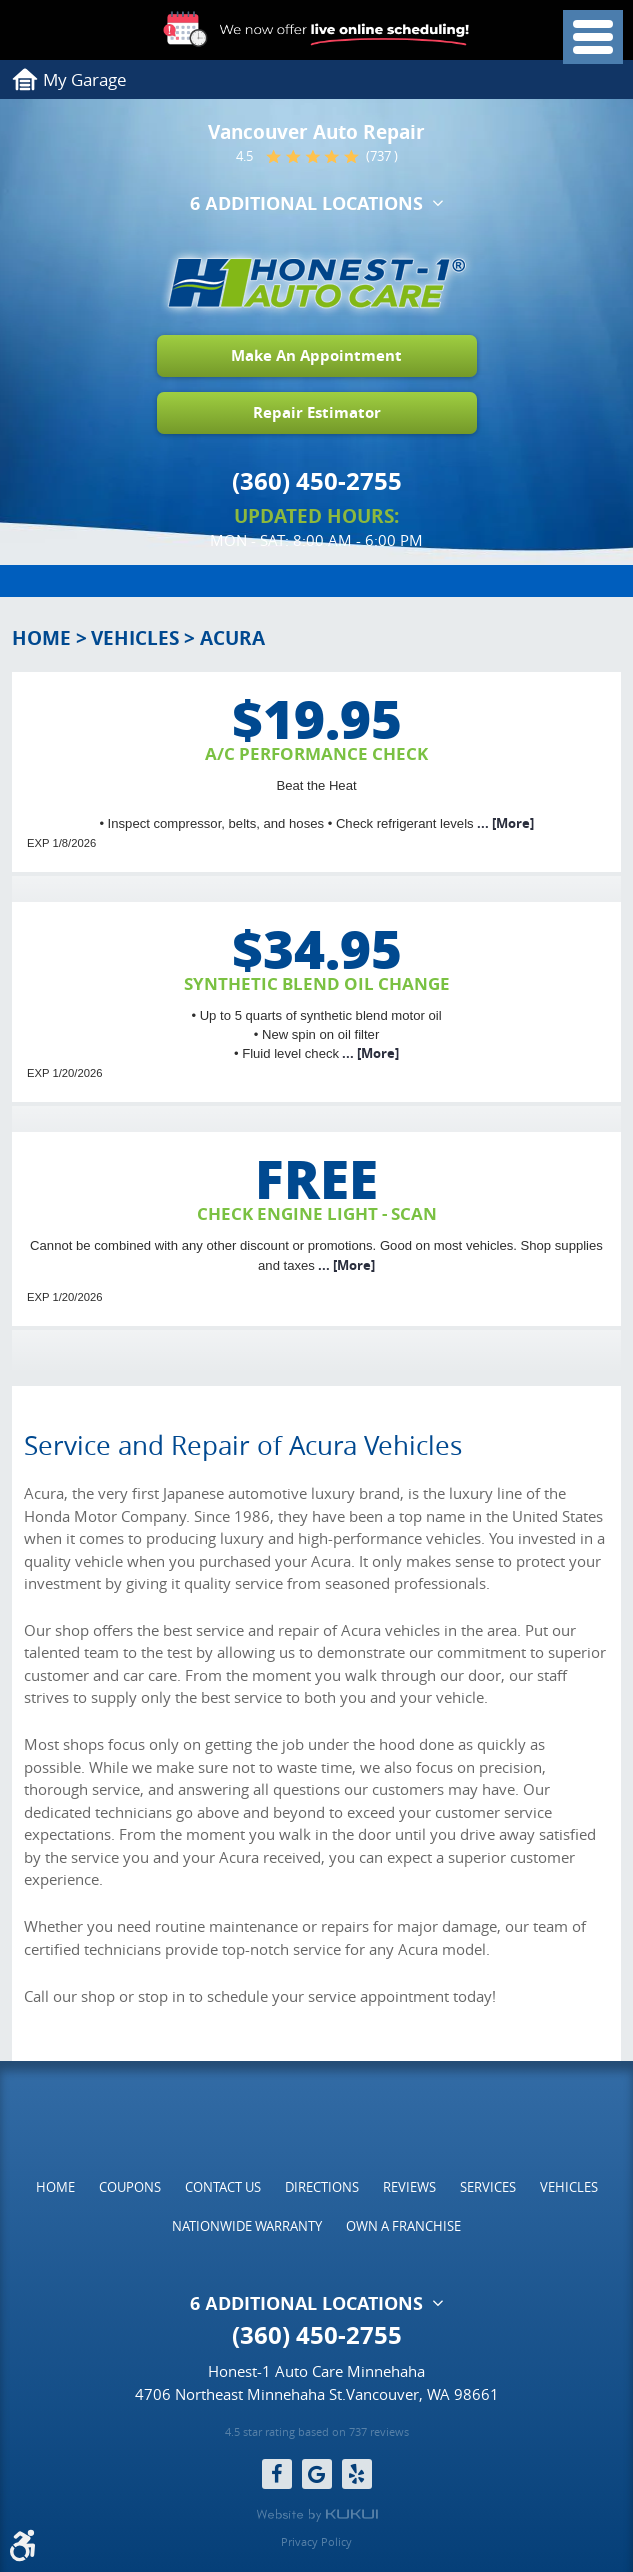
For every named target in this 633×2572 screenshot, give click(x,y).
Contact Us (223, 2187)
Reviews (409, 2187)
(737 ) (382, 156)
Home (41, 638)
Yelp (357, 2474)
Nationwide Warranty (247, 2226)
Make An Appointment (316, 355)
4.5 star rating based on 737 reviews (317, 2432)
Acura (232, 638)
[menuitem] (55, 2187)
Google (317, 2474)
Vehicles (135, 638)
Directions (322, 2187)
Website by (317, 2515)
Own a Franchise (403, 2226)
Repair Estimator (317, 412)
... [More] (504, 823)
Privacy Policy (316, 2541)
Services (488, 2187)
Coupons (130, 2187)
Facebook (277, 2474)
